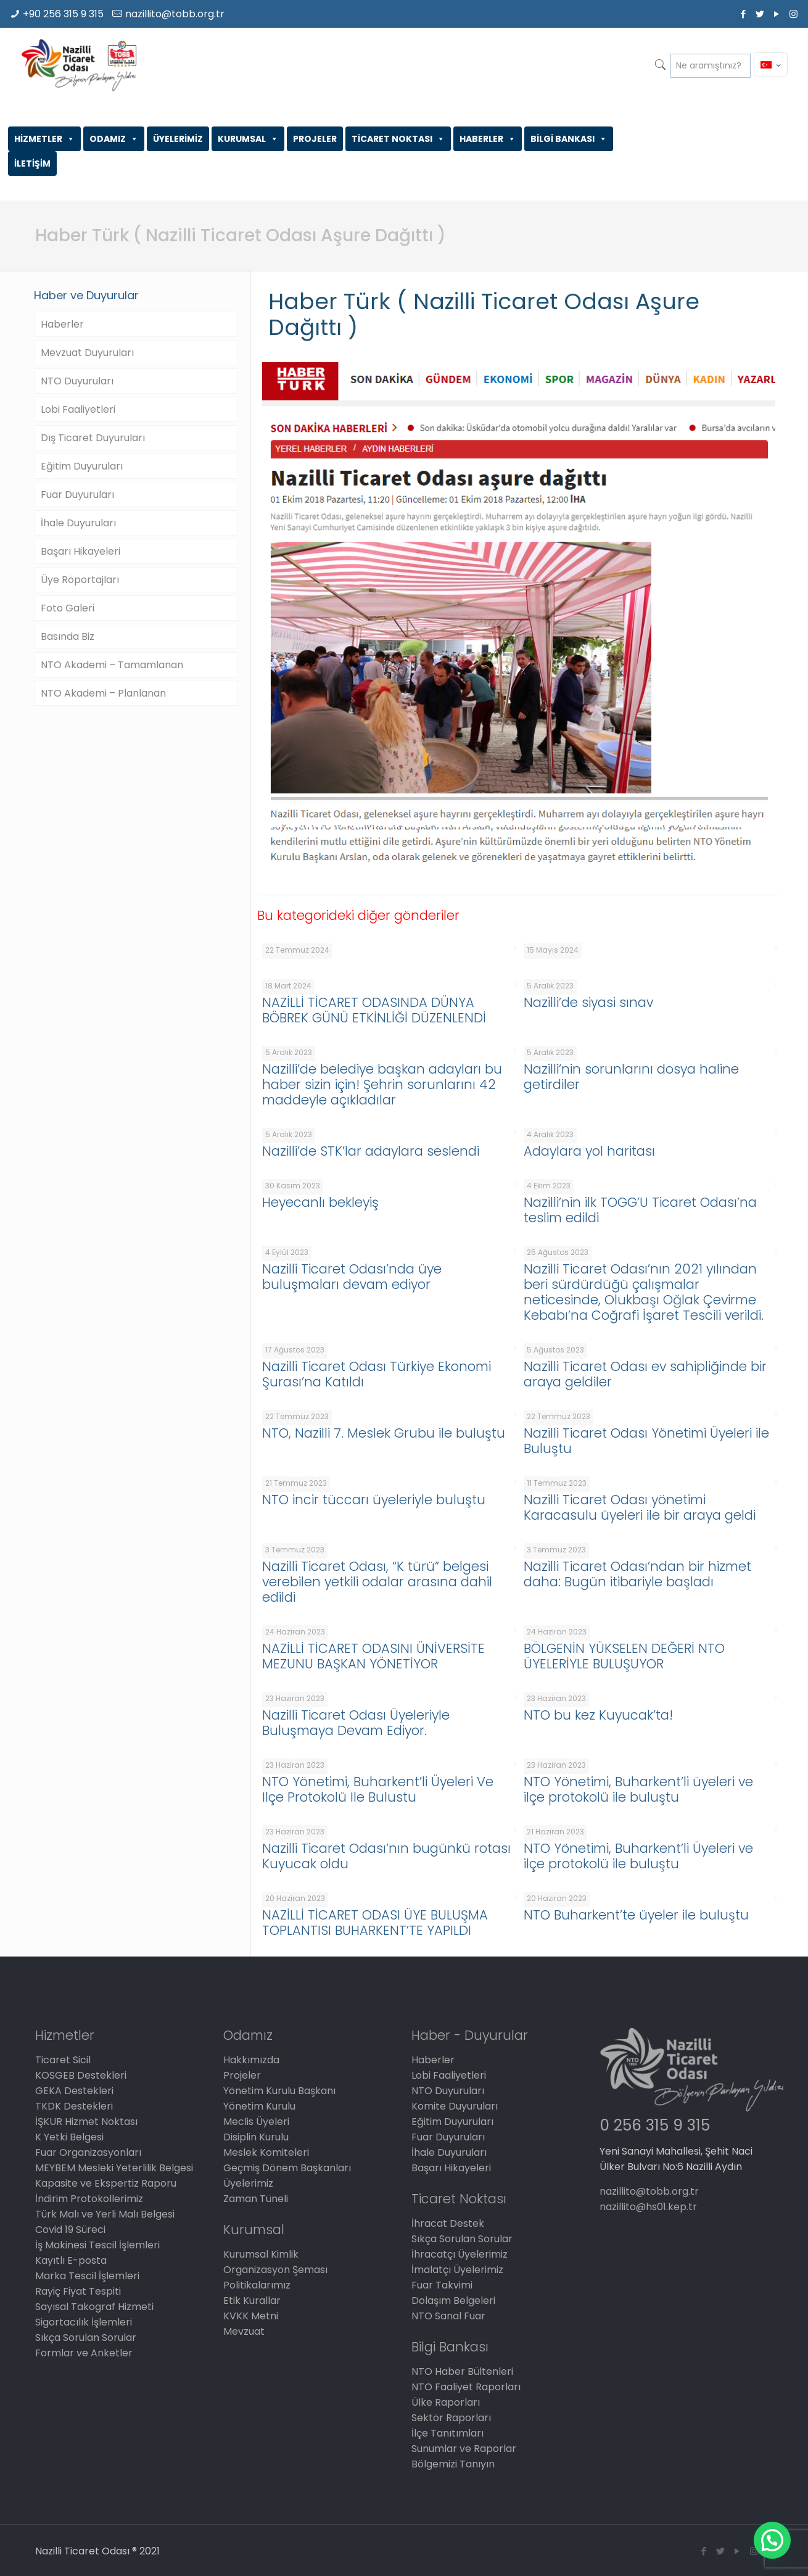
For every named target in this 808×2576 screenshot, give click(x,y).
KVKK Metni (250, 2316)
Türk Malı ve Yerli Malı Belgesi (105, 2214)
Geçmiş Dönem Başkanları (287, 2168)
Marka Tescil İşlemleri (87, 2276)
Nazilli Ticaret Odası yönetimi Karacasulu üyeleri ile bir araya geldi (640, 1507)
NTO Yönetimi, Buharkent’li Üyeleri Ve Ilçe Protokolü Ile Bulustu (377, 1789)
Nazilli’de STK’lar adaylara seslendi (370, 1151)
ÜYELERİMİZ (178, 139)
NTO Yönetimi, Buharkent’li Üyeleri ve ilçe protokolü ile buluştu (638, 1856)
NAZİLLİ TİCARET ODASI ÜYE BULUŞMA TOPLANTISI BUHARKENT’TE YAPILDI (375, 1922)
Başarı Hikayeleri (80, 551)
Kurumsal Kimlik (261, 2254)
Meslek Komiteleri (266, 2152)
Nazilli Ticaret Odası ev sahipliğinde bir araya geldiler (645, 1374)
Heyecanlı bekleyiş (320, 1202)
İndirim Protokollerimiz (89, 2199)
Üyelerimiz (248, 2183)
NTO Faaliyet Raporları (466, 2387)
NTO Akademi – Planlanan (103, 693)
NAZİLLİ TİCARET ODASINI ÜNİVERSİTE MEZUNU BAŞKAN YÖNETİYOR (373, 1656)
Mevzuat (244, 2331)
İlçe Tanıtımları (447, 2433)
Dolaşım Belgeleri (453, 2300)
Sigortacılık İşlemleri (83, 2322)
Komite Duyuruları (454, 2106)
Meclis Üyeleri (256, 2121)
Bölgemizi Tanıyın (453, 2464)
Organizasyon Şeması (275, 2270)
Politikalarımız (257, 2285)
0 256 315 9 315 (655, 2125)
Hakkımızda (251, 2060)
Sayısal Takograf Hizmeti (94, 2307)
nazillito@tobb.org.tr (175, 14)
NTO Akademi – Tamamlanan (112, 665)
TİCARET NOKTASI (398, 139)
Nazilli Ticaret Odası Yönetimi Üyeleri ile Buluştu (646, 1440)
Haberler (62, 324)
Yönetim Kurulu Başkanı (279, 2091)
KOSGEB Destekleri (80, 2075)
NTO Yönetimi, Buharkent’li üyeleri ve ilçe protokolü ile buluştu (638, 1789)
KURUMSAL (248, 139)
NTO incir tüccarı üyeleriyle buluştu (373, 1500)
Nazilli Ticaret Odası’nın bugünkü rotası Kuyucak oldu (386, 1856)
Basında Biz (67, 636)
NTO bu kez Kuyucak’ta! (598, 1715)
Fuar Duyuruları (77, 494)
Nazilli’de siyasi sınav (588, 1002)
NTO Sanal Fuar (448, 2316)
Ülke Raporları (445, 2402)
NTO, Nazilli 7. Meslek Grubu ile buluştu (383, 1433)
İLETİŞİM (32, 163)
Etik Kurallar (252, 2300)
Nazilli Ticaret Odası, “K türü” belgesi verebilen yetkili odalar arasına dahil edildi (377, 1581)
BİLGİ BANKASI (568, 139)
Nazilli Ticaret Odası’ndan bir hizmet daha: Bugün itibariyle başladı (637, 1574)
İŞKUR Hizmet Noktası (86, 2121)
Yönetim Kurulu (259, 2106)
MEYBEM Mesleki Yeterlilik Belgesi (114, 2168)
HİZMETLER (44, 139)
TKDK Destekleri (74, 2106)
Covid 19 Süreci (70, 2229)
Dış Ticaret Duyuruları (93, 438)
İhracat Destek (447, 2223)
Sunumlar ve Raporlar (463, 2448)
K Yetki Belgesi (69, 2137)
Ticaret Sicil (63, 2060)
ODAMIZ (113, 139)
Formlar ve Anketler (84, 2353)
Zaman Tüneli (255, 2199)
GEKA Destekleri (74, 2091)
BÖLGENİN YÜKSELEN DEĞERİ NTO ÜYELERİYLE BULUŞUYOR (624, 1656)
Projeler (242, 2075)
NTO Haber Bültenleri (462, 2371)
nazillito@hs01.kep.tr (648, 2207)
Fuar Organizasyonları (88, 2152)
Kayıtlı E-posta (71, 2260)
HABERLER (488, 139)
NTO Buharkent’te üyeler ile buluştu (636, 1915)
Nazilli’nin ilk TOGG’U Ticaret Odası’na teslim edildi (640, 1210)
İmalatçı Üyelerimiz (457, 2270)
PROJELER (315, 139)
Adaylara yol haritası (589, 1151)
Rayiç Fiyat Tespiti (78, 2291)
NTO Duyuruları (77, 381)
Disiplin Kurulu (256, 2137)
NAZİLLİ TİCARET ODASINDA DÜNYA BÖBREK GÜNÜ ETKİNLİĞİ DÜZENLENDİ (374, 1010)
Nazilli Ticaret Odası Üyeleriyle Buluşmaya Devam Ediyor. (356, 1722)
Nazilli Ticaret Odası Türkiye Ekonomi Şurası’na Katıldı (376, 1374)
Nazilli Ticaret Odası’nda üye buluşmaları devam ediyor (352, 1276)
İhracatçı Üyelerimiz (459, 2254)
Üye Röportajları (80, 580)
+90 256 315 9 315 (63, 14)
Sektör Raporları (451, 2418)
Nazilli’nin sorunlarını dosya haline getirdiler (631, 1076)
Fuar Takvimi (441, 2285)
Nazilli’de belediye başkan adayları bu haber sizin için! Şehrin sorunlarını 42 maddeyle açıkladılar (382, 1084)
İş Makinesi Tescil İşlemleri (97, 2245)
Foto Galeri (67, 608)
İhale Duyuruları (78, 523)
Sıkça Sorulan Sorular (85, 2337)
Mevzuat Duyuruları (87, 353)
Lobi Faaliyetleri (78, 409)
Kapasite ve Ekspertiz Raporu (105, 2183)
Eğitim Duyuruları (82, 466)
